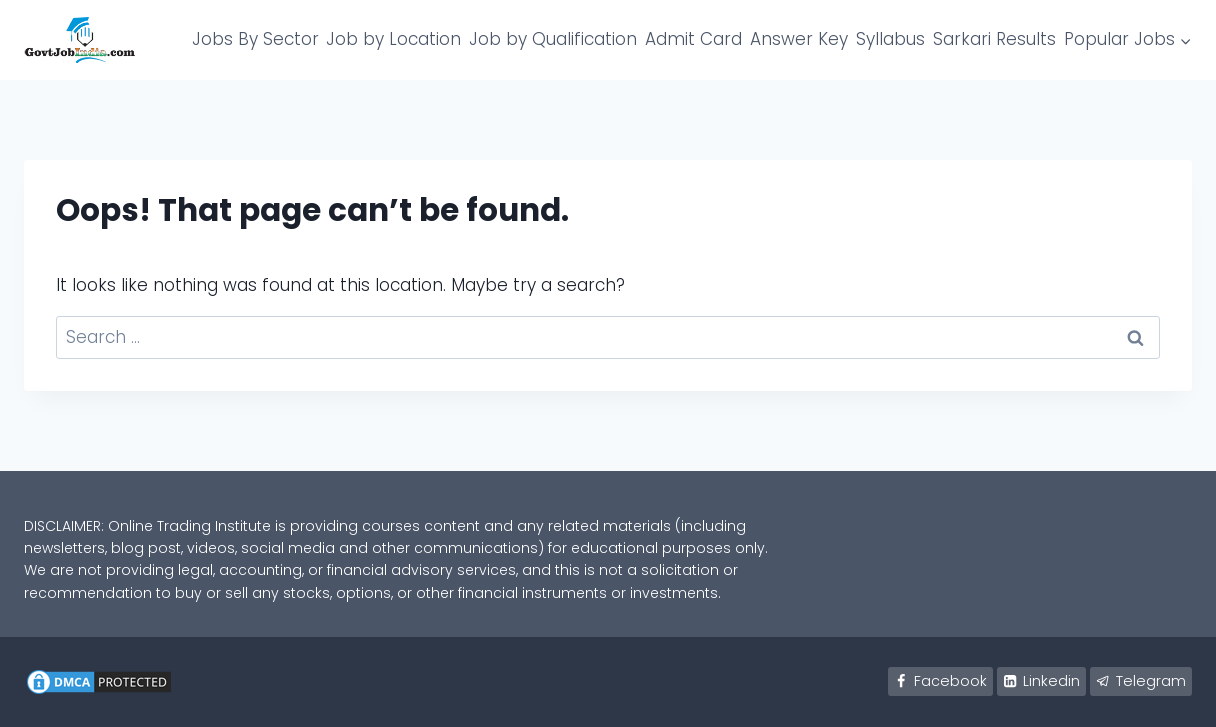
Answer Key (799, 39)
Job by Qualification (553, 39)
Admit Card (693, 39)
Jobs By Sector (255, 39)
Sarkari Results (994, 39)
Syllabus (890, 39)
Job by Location (393, 39)
